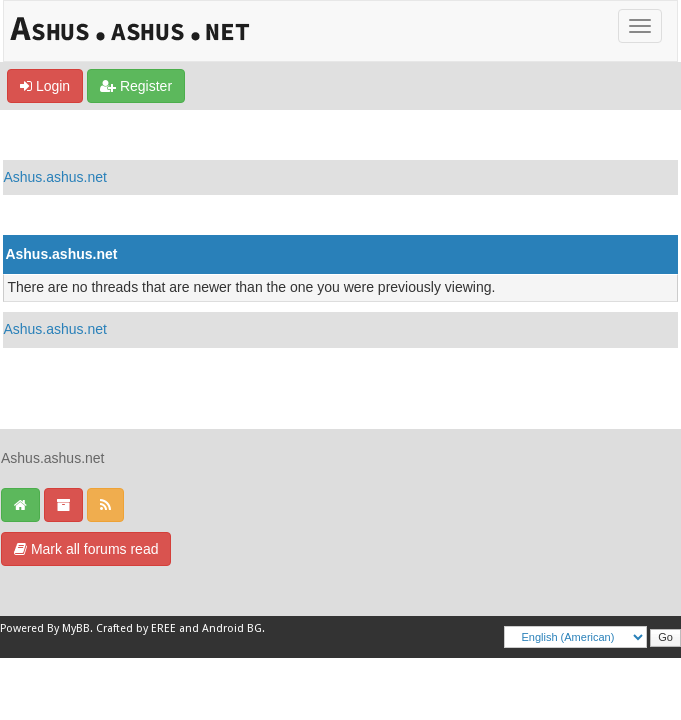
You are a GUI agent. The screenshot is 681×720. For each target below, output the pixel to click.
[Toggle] (640, 26)
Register (136, 86)
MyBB (76, 628)
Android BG (232, 628)
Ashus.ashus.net (55, 177)
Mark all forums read (86, 549)
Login (45, 86)
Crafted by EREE (136, 628)
